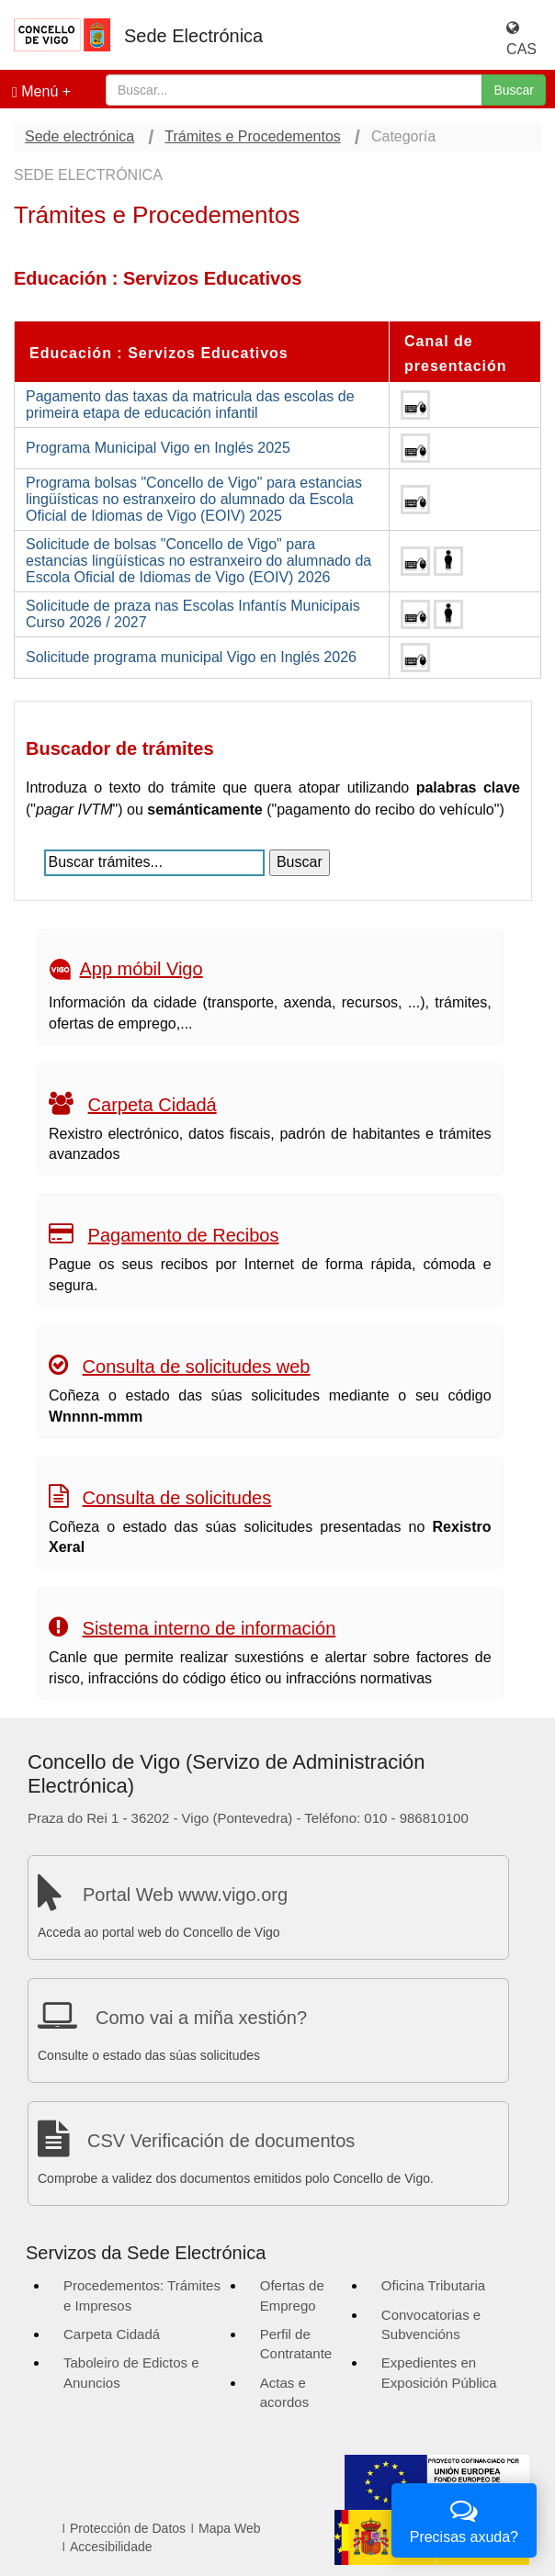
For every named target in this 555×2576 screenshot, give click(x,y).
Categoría (403, 136)
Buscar (513, 90)
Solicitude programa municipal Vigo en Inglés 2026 (191, 657)
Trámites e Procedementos (252, 136)
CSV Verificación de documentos (221, 2141)
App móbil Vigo (140, 969)
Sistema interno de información (209, 1628)
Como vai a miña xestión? (201, 2018)
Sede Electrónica (193, 36)
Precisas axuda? (464, 2518)
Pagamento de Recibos (183, 1235)
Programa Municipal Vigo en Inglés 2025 (158, 448)
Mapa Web (229, 2528)
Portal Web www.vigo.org (185, 1894)
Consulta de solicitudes (177, 1498)
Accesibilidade (111, 2546)
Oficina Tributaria (433, 2285)
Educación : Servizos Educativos (159, 353)
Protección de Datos (128, 2528)
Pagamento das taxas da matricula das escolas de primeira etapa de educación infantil (190, 404)
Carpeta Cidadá (152, 1105)
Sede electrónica (79, 136)
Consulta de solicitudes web (197, 1366)
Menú (35, 92)
